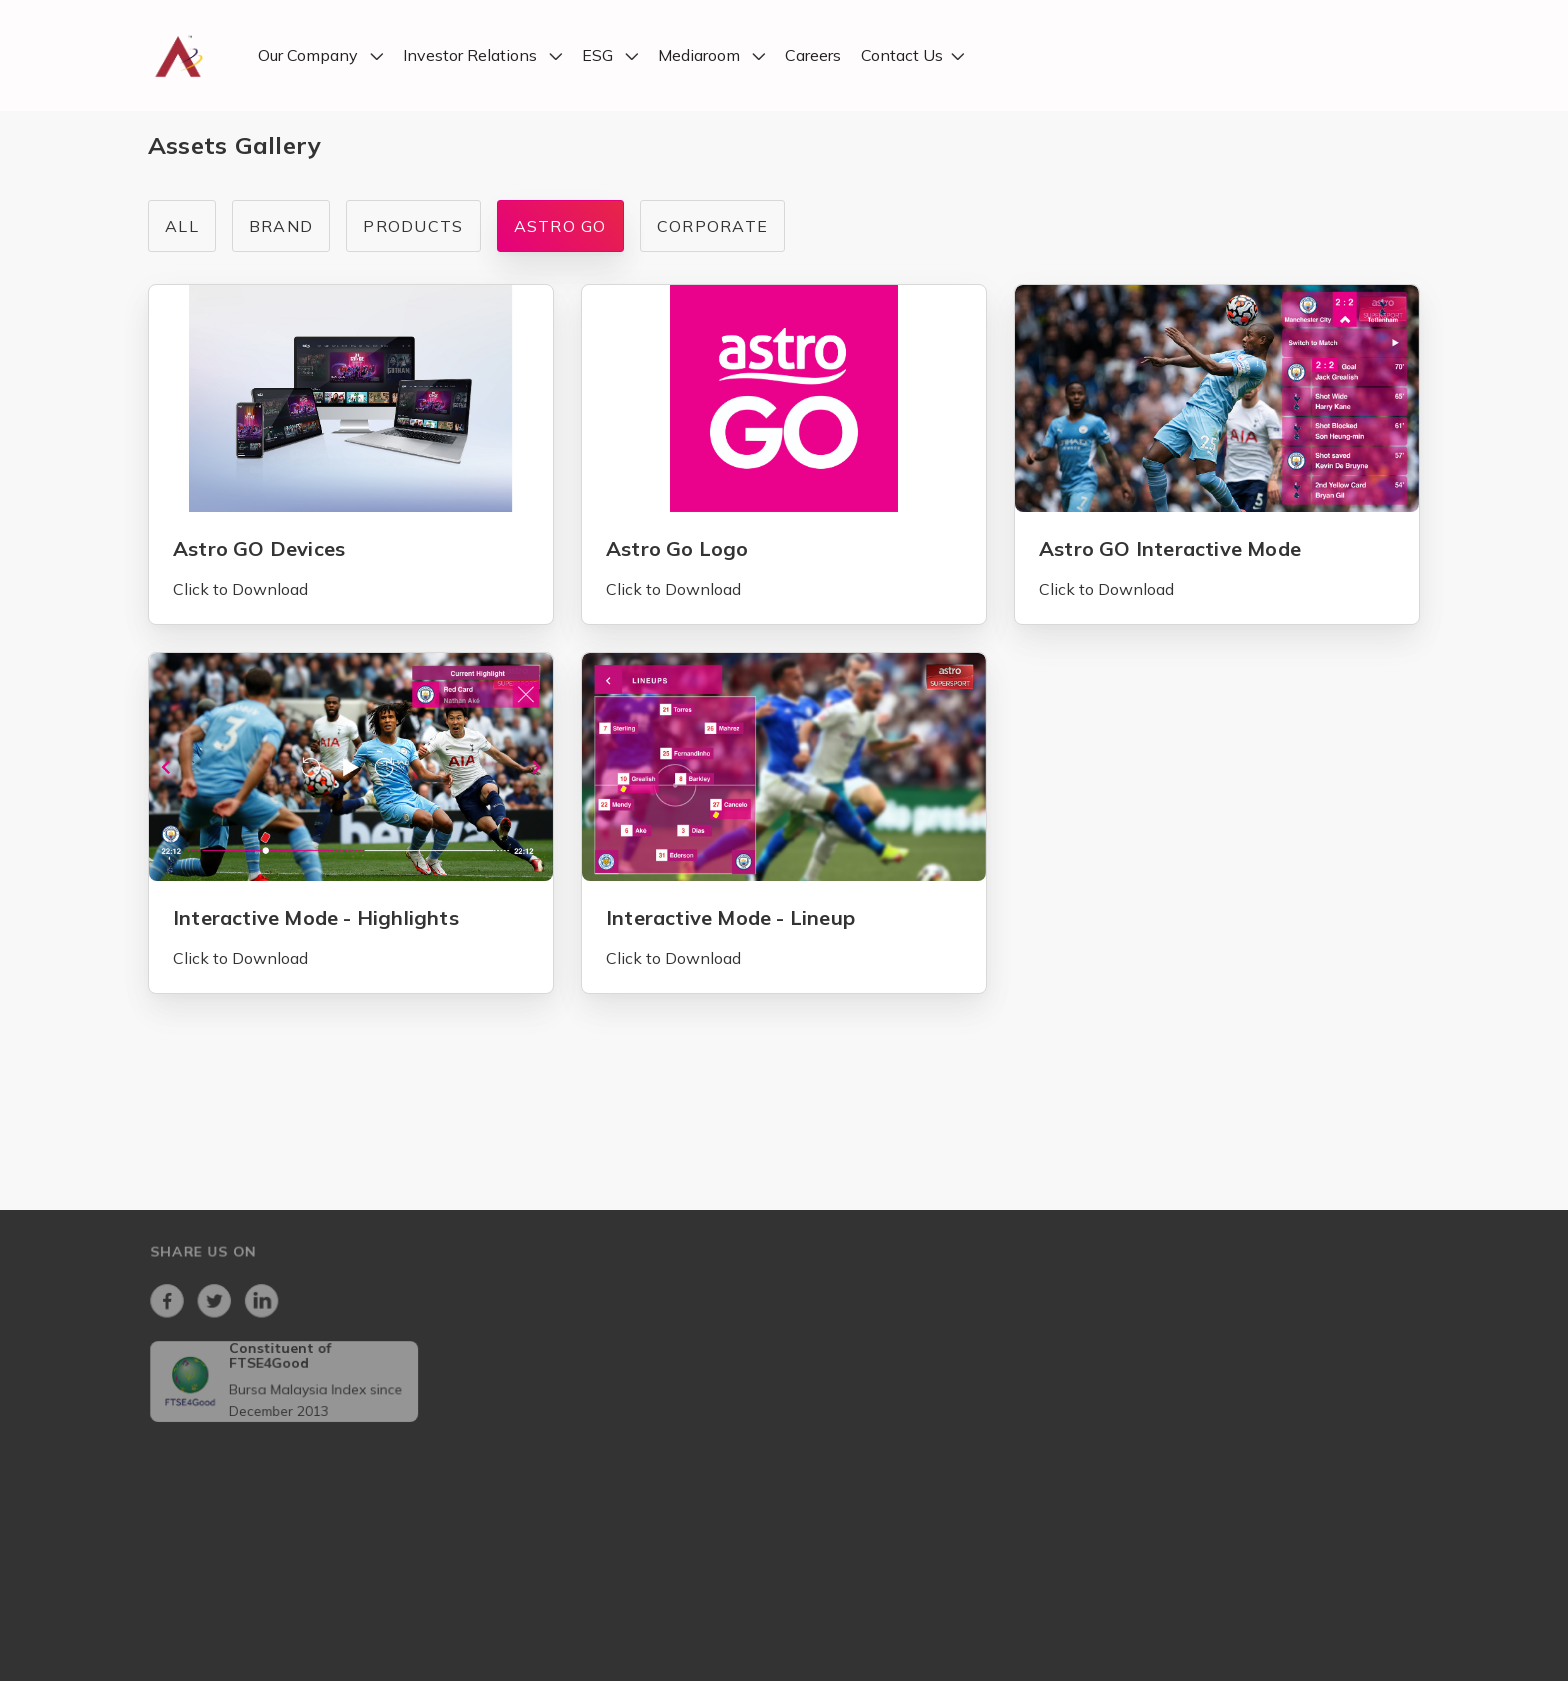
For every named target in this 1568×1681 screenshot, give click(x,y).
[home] (178, 55)
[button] (320, 56)
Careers (813, 56)
